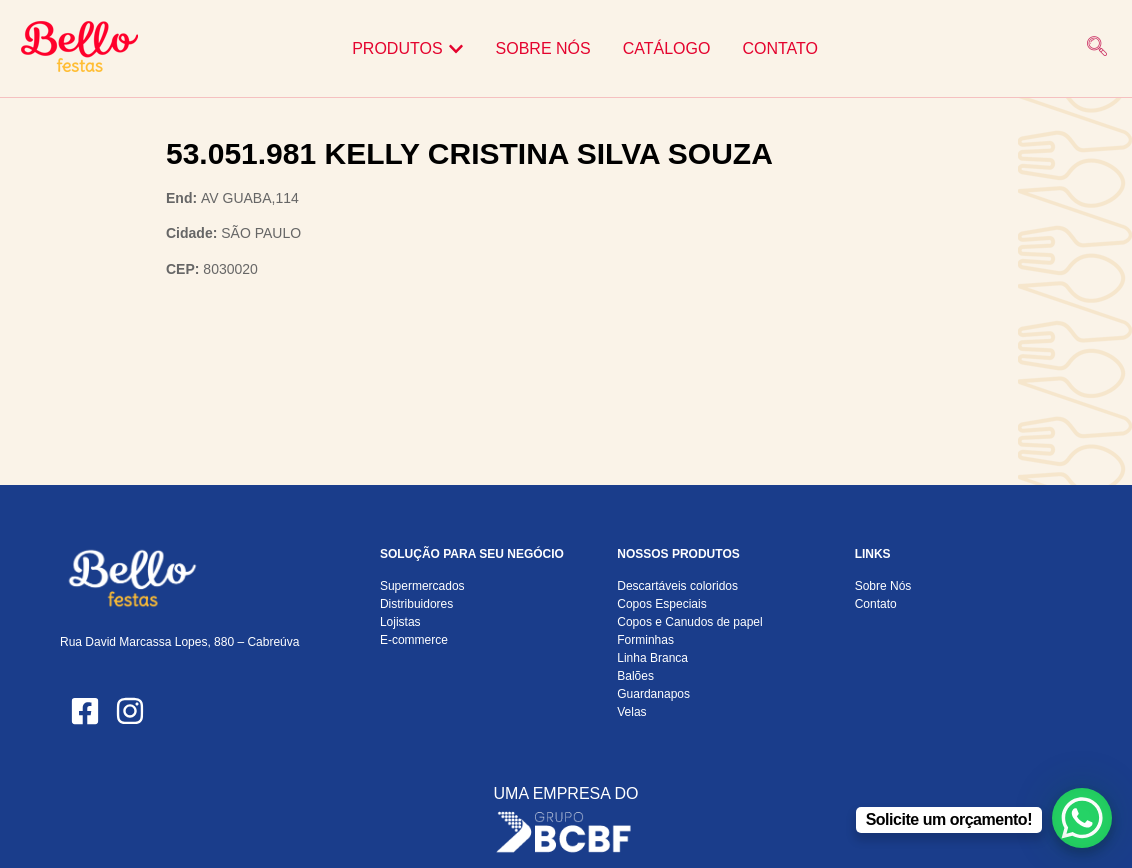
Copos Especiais (661, 604)
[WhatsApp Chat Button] (1082, 818)
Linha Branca (652, 658)
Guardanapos (653, 694)
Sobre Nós (883, 586)
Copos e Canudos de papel (689, 622)
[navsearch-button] (1097, 48)
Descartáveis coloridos (677, 586)
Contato (876, 604)
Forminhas (645, 640)
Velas (631, 712)
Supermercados (422, 586)
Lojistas (400, 622)
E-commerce (414, 640)
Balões (635, 676)
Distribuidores (416, 604)
